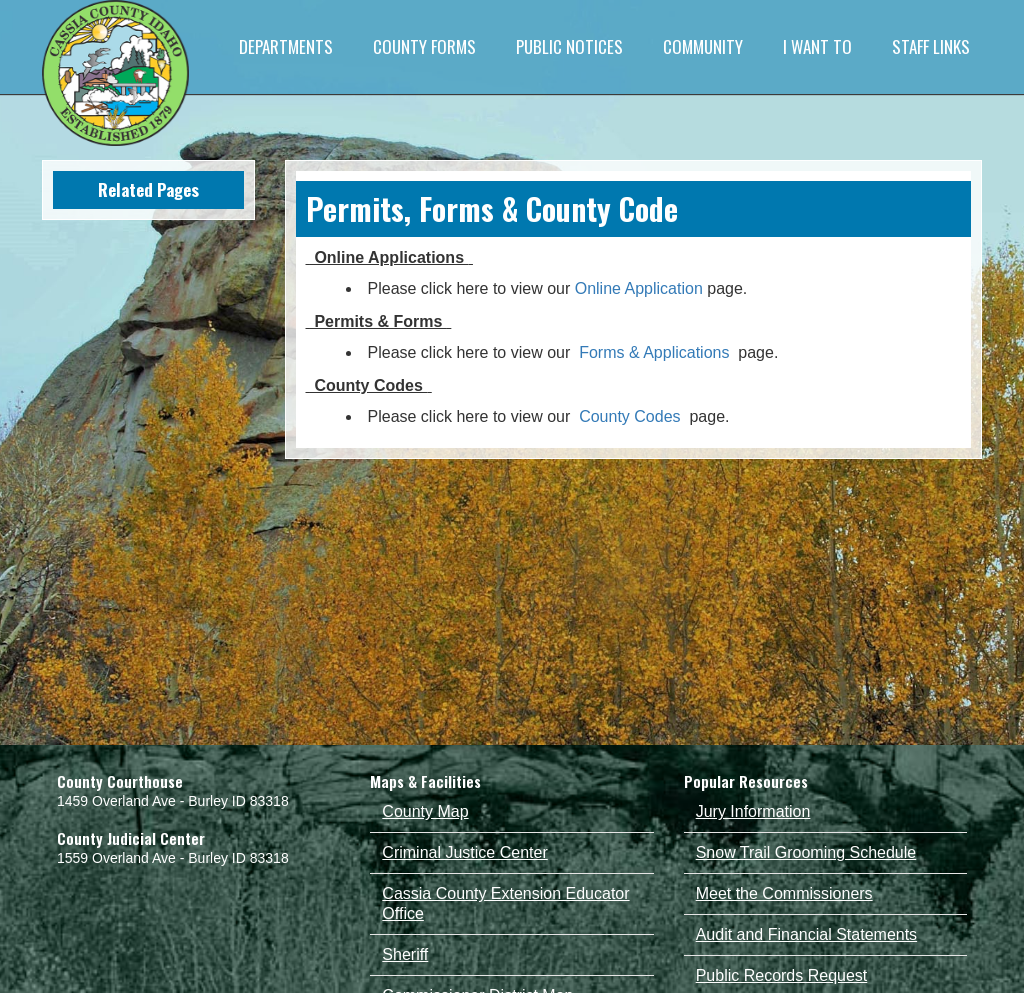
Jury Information (753, 811)
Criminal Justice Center (464, 852)
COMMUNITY (703, 46)
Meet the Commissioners (784, 893)
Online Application (639, 288)
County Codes (630, 416)
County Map (425, 811)
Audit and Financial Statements (806, 934)
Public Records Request (782, 975)
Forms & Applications (654, 352)
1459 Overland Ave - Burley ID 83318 (173, 801)
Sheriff (405, 954)
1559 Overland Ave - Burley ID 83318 (173, 858)
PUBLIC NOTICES (569, 46)
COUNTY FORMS (424, 46)
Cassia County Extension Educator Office (505, 903)
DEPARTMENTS (286, 46)
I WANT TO (817, 46)
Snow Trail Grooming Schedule (806, 852)
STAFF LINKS (931, 46)
